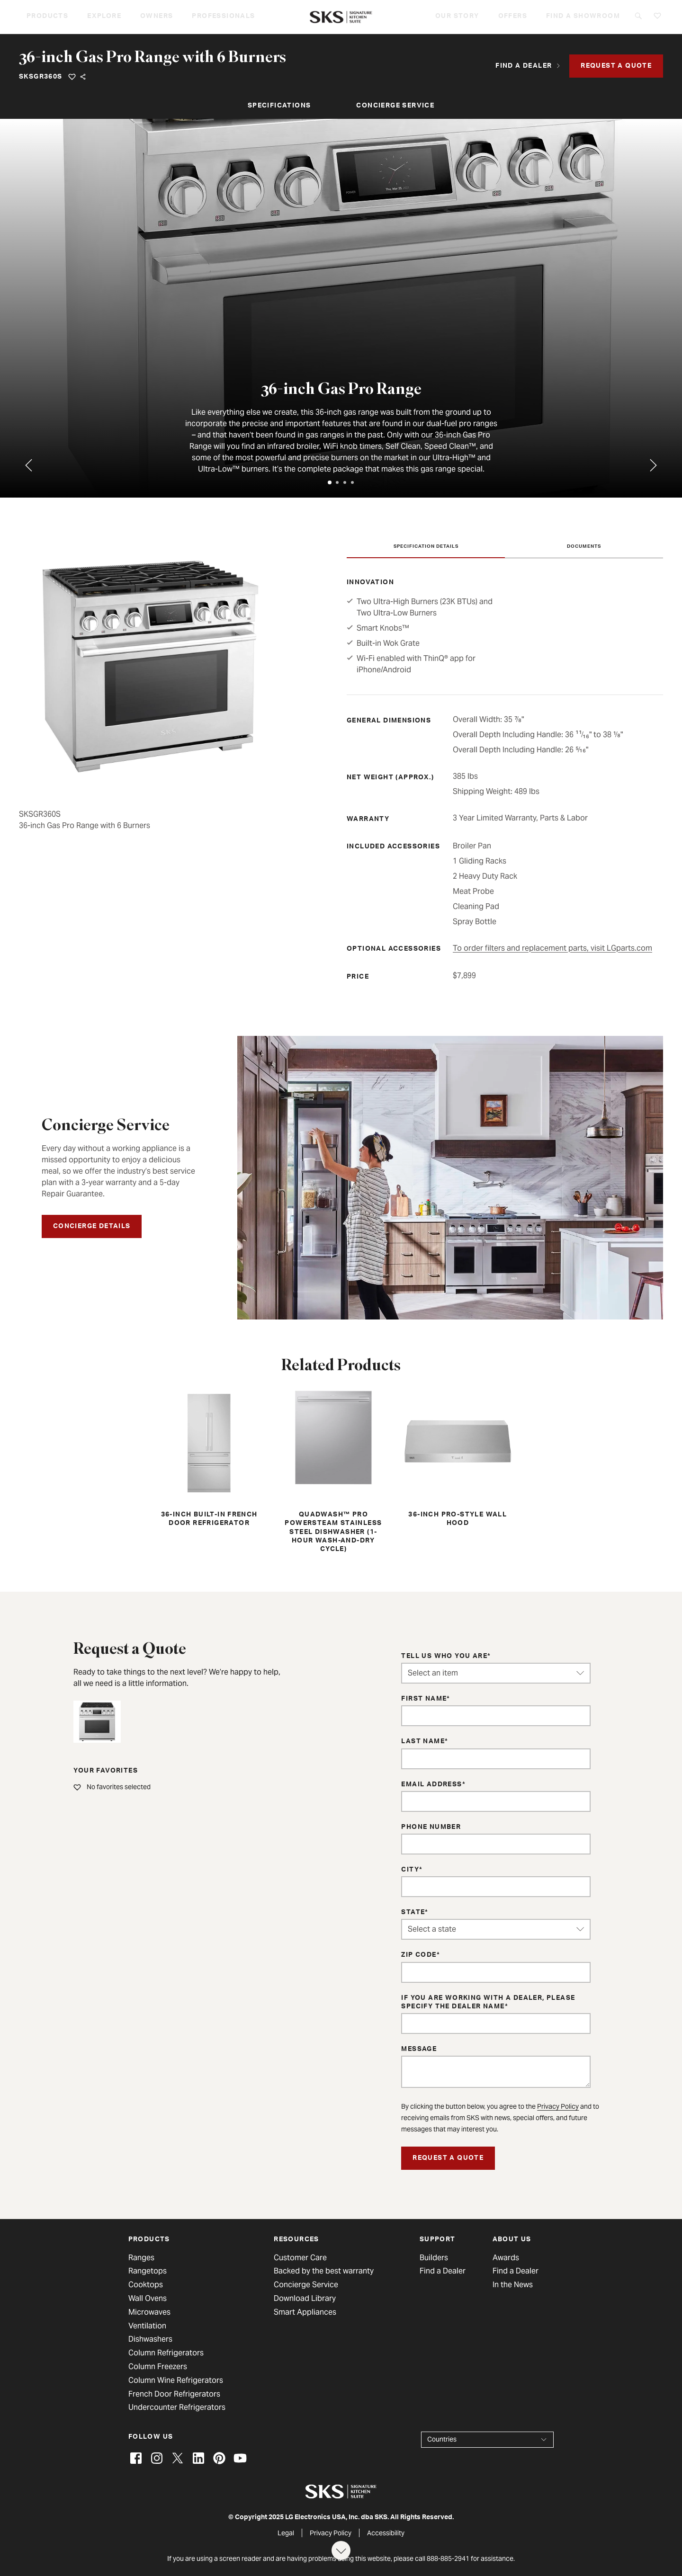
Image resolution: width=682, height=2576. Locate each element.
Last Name (423, 1741)
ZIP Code (418, 1955)
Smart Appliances (305, 2312)
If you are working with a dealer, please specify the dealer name (488, 2002)
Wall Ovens (147, 2298)
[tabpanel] (341, 308)
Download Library (305, 2298)
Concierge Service (395, 106)
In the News (513, 2285)
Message (419, 2049)
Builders (434, 2258)
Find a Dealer (443, 2271)
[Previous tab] (28, 465)
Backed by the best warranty (324, 2271)
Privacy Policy (558, 2106)
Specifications (279, 106)
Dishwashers (150, 2339)
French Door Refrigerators (174, 2394)
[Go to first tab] (653, 465)
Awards (506, 2258)
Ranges (141, 2258)
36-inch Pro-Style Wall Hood (457, 1457)
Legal (286, 2533)
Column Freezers (157, 2366)
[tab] (329, 482)
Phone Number (431, 1827)
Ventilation (147, 2326)
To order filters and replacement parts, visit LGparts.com (552, 948)
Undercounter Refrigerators (176, 2407)
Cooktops (145, 2285)
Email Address (431, 1785)
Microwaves (149, 2312)
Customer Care (300, 2258)
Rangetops (147, 2271)
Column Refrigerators (166, 2353)
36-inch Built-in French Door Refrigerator (208, 1457)
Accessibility (385, 2533)
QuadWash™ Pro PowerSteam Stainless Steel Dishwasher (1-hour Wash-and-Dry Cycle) (333, 1470)
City (410, 1870)
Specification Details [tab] (426, 546)
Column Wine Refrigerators (175, 2380)
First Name (424, 1699)
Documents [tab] (584, 546)
